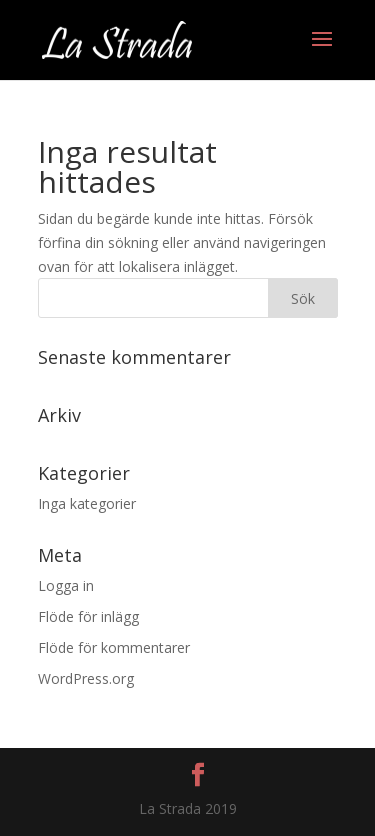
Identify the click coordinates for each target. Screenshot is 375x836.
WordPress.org (86, 678)
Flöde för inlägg (88, 616)
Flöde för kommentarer (114, 647)
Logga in (66, 585)
